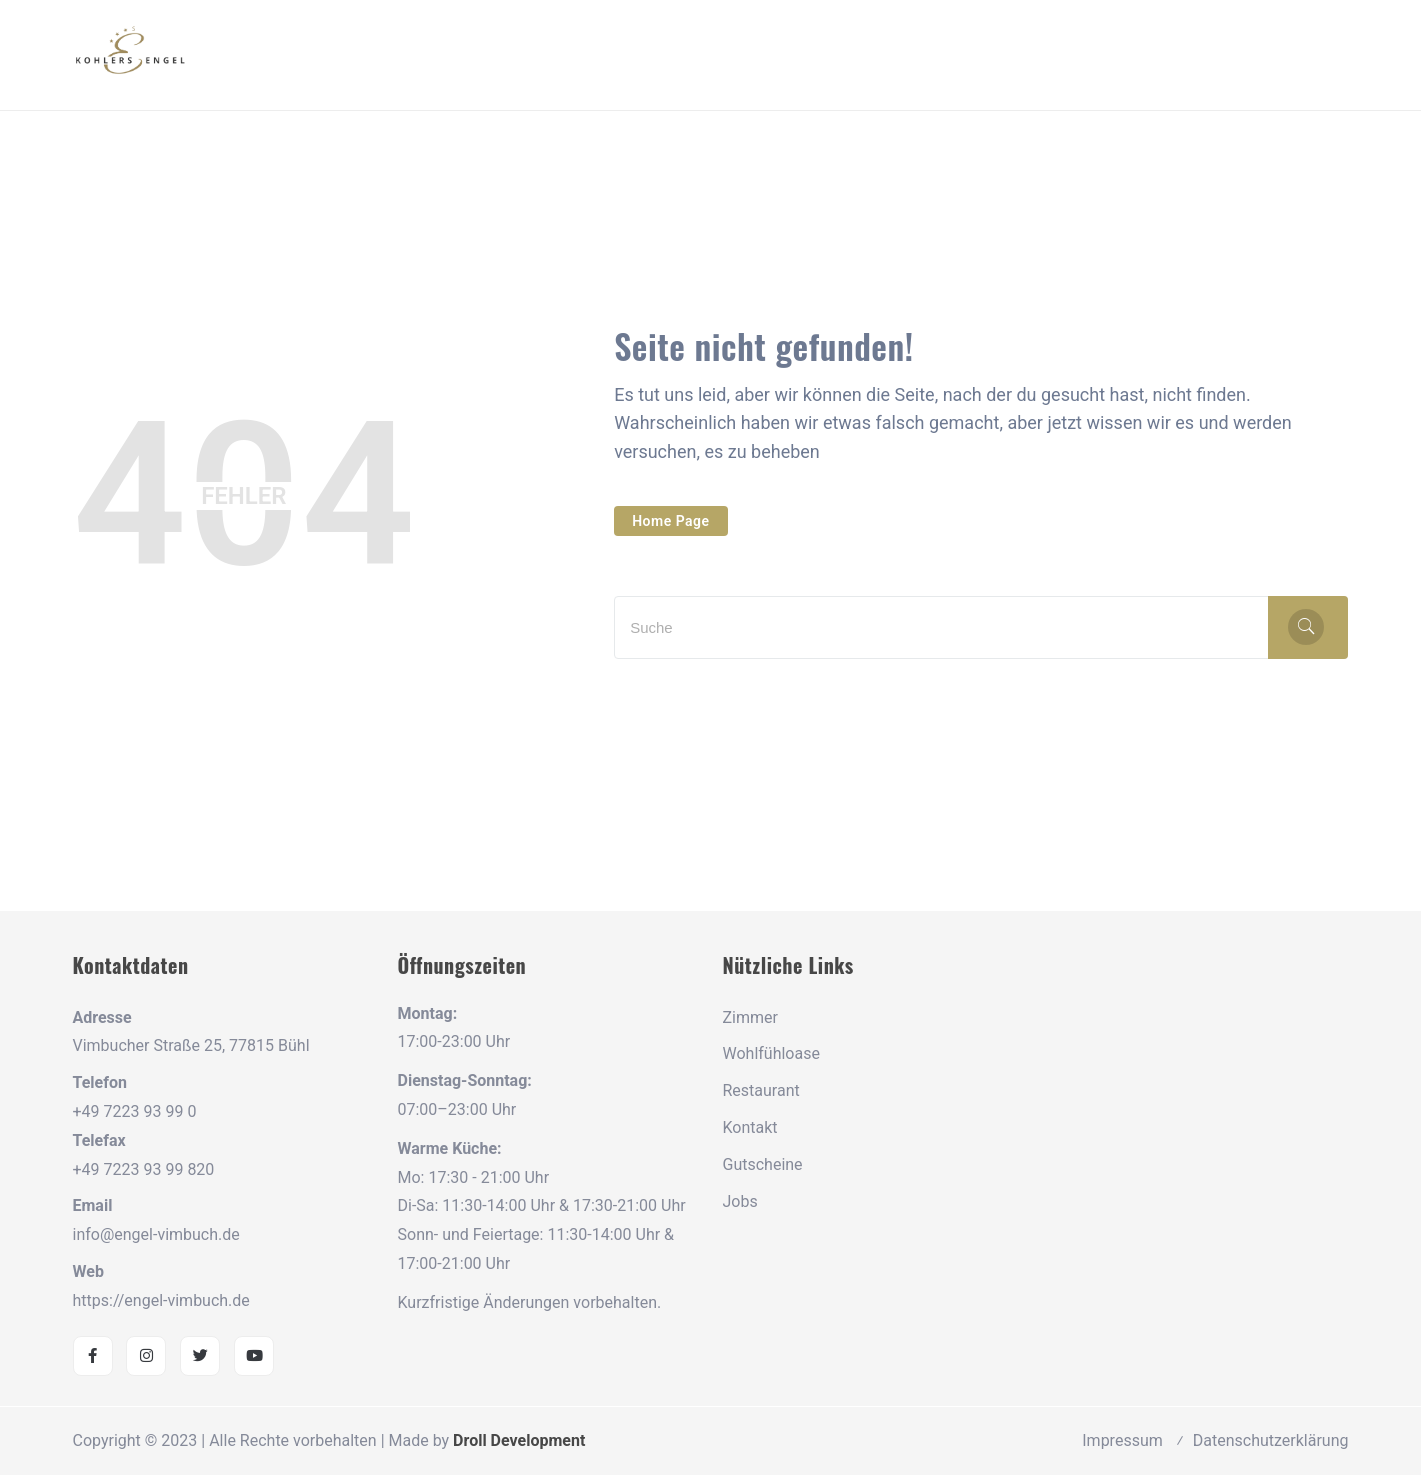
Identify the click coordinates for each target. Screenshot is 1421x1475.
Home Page (670, 521)
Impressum (1122, 1440)
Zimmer (750, 1017)
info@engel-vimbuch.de (156, 1234)
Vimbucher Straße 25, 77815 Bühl (191, 1045)
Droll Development (519, 1440)
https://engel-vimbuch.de (161, 1300)
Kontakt (750, 1127)
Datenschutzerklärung (1271, 1440)
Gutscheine (763, 1164)
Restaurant (761, 1090)
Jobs (740, 1201)
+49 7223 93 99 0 (135, 1111)
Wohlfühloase (771, 1053)
